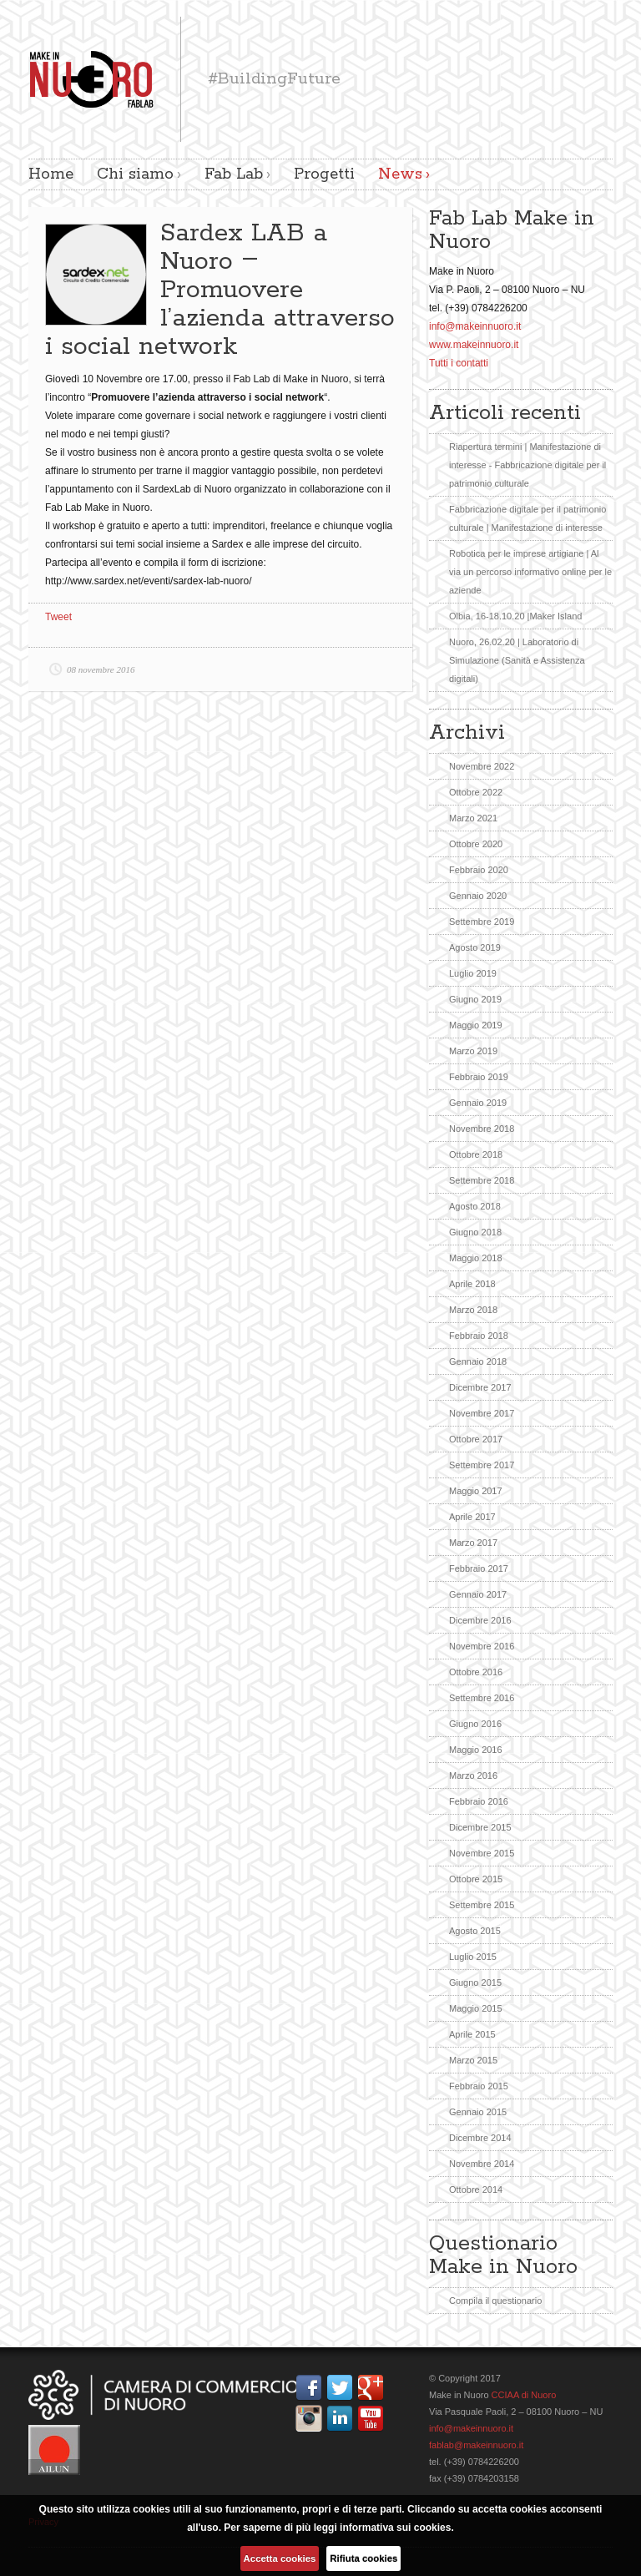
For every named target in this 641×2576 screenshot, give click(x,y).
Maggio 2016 (475, 1750)
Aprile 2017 (472, 1517)
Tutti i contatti (458, 363)
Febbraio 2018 (478, 1336)
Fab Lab (233, 174)
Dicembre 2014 (480, 2138)
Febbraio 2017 (478, 1568)
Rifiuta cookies (363, 2558)
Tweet (58, 617)
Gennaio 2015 (478, 2112)
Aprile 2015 (472, 2034)
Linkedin (343, 2418)
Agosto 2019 (475, 947)
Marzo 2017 (473, 1543)
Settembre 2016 (481, 1698)
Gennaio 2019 (478, 1103)
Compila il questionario (495, 2301)
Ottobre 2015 (475, 1879)
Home (50, 174)
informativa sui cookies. (397, 2527)
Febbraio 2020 (478, 870)
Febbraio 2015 (478, 2086)
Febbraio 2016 (478, 1801)
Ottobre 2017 (475, 1439)
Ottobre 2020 (475, 844)
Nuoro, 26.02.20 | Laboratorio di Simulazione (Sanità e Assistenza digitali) (517, 660)
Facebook (312, 2387)
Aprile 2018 (472, 1284)
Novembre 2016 (481, 1646)
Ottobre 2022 (475, 792)
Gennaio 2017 (478, 1594)
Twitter (343, 2387)
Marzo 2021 (473, 818)
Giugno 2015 (475, 1982)
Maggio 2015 (475, 2008)
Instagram (312, 2418)
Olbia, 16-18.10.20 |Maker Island (515, 616)
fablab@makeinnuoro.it (476, 2445)
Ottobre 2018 (475, 1154)
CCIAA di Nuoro (523, 2395)
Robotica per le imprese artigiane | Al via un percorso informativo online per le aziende (530, 571)
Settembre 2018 (481, 1180)
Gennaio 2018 (478, 1361)
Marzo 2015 (473, 2060)
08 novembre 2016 (100, 669)
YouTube (374, 2418)
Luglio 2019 (473, 973)
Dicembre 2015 (480, 1827)
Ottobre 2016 (475, 1672)
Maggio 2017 (475, 1491)
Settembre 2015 (481, 1905)
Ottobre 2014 (475, 2190)
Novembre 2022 (481, 766)
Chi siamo (135, 174)
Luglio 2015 (473, 1957)
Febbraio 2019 (478, 1077)
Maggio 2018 (475, 1258)
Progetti (324, 174)
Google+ (374, 2387)
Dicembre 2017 (480, 1387)
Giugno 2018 (475, 1232)
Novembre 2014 (481, 2164)
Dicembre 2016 (480, 1620)
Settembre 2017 (481, 1465)
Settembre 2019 (481, 922)
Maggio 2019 (475, 1025)
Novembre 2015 (481, 1853)
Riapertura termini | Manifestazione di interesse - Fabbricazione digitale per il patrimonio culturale (527, 465)
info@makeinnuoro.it (475, 326)
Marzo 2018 (473, 1310)
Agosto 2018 (475, 1206)
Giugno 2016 (475, 1724)
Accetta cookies (280, 2558)
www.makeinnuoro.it (473, 345)
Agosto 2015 (475, 1931)
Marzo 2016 (473, 1775)
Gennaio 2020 (478, 896)
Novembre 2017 (481, 1413)
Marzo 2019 (473, 1051)
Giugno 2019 (475, 999)
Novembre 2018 (481, 1129)
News (400, 174)
